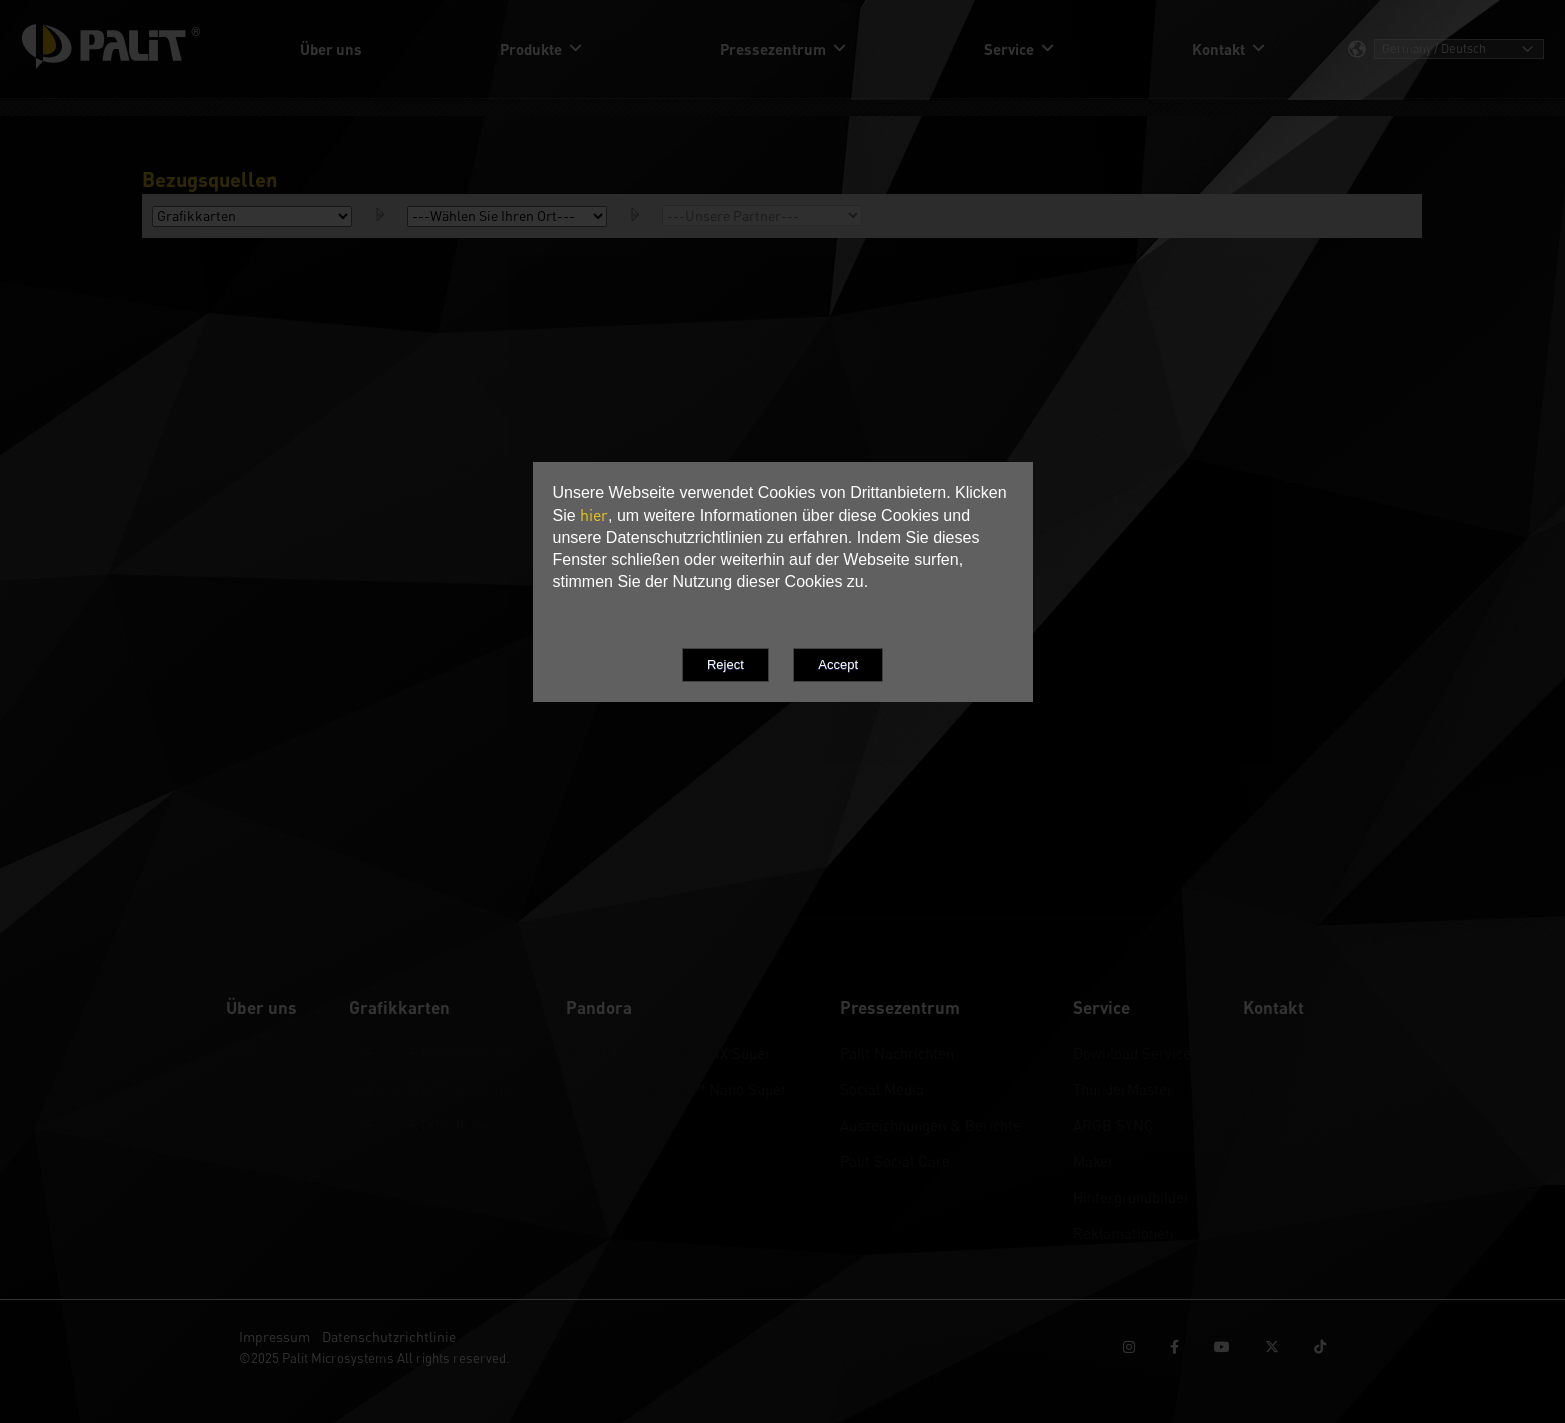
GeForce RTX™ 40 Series (431, 1089)
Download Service (1132, 1053)
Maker (1093, 1161)
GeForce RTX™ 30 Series (431, 1125)
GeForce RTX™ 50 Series (431, 1053)
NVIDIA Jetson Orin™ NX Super (668, 1053)
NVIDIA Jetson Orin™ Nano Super (676, 1089)
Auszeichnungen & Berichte (930, 1125)
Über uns (255, 1053)
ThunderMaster (1123, 1089)
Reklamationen (1123, 1233)
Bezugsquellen (1291, 1089)
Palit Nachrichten (897, 1053)
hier (594, 515)
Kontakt (1269, 1053)
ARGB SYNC (1113, 1125)
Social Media (882, 1089)
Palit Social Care (895, 1161)
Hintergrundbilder (1131, 1197)
